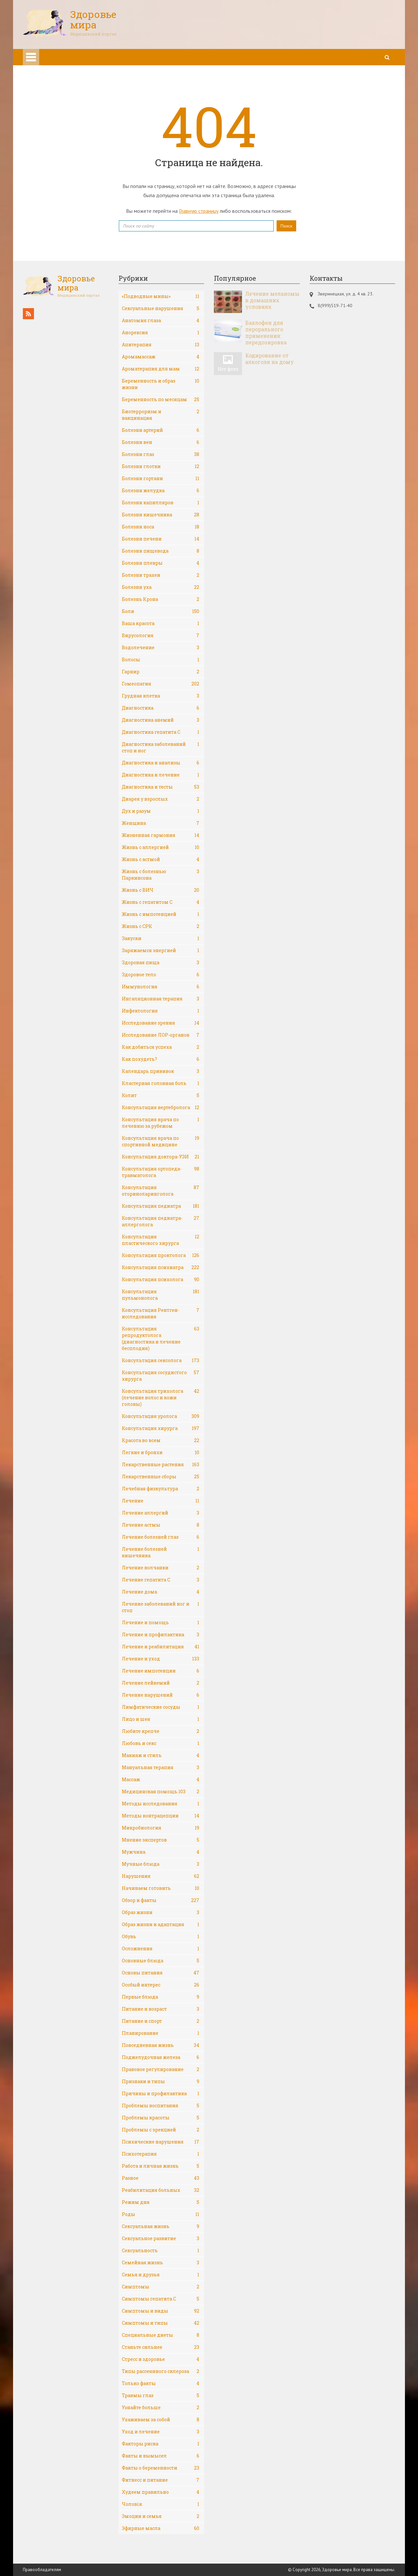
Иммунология (161, 986)
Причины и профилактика (161, 2093)
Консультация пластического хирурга (161, 1239)
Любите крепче (161, 1731)
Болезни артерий (161, 430)
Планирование (161, 2033)
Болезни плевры (161, 563)
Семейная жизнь (161, 2262)
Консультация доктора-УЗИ (161, 1157)
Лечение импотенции (161, 1671)
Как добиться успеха (161, 1047)
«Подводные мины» (161, 296)
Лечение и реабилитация (161, 1646)
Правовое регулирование (161, 2069)
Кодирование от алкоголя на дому (269, 358)
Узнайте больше (161, 2407)
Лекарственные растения (161, 1464)
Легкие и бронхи (161, 1452)
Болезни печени (161, 539)
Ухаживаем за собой (161, 2419)
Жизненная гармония (161, 835)
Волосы (161, 659)
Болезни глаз (161, 454)
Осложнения (161, 1948)
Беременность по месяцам (161, 399)
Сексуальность (161, 2250)
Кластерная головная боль (161, 1083)
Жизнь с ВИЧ (161, 890)
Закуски (161, 938)
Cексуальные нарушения (161, 308)
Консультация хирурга (161, 1428)
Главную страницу (198, 211)
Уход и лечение (161, 2431)
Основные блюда (161, 1960)
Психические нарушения (161, 2142)
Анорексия (161, 332)
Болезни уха (161, 587)
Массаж (161, 1779)
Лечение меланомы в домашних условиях (272, 300)
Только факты (161, 2383)
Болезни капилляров (161, 502)
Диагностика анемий (161, 720)
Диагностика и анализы (161, 763)
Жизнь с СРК (161, 926)
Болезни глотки (161, 466)
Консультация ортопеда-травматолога (161, 1172)
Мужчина (161, 1852)
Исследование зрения (161, 1023)
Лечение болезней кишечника (161, 1552)
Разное (161, 2178)
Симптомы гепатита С (161, 2299)
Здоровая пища (161, 962)
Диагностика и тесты (161, 787)
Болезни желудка (161, 490)
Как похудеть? (161, 1059)
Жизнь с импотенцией (161, 914)
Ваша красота (161, 623)
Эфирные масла (161, 2528)
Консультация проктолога (161, 1255)
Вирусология (161, 635)
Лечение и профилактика (161, 1634)
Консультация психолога (161, 1279)
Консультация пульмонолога (161, 1294)
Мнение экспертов (161, 1840)
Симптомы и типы (161, 2323)
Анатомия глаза (161, 320)
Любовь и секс (161, 1743)
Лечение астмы (161, 1525)
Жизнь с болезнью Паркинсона (161, 874)
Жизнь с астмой (161, 859)
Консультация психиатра (161, 1267)
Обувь (161, 1936)
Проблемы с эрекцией (161, 2130)
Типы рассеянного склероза (161, 2371)
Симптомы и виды (161, 2311)
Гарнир (161, 671)
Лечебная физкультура (161, 1488)
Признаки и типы (161, 2081)
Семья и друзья (161, 2274)
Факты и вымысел (161, 2456)
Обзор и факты (161, 1900)
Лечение (161, 1501)
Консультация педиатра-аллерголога (161, 1221)
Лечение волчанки (161, 1567)
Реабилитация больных (161, 2190)
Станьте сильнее (161, 2347)
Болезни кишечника (161, 514)
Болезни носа (161, 527)
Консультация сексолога (161, 1360)
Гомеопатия (161, 684)
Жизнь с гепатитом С (161, 902)
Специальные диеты (161, 2335)
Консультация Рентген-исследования (161, 1313)
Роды (161, 2214)
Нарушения (161, 1876)
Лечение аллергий (161, 1513)
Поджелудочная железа (161, 2057)
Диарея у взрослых (161, 799)
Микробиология (161, 1828)
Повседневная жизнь (161, 2045)
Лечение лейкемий (161, 1683)
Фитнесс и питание (161, 2480)
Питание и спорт (161, 2021)
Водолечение (161, 647)
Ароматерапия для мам (161, 369)
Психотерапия (161, 2154)
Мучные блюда (161, 1864)
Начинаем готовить (161, 1888)
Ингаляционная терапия (161, 999)
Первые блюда (161, 1997)
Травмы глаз (161, 2395)
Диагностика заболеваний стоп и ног (161, 747)
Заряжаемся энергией (161, 950)
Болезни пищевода (161, 551)
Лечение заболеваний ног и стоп (161, 1607)
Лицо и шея (161, 1719)
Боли (161, 611)
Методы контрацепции (161, 1816)
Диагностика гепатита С (161, 732)
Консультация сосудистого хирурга (161, 1375)
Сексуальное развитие (161, 2238)
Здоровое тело (161, 974)
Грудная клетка (161, 696)
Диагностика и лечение (161, 775)
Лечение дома (161, 1592)
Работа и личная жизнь (161, 2166)
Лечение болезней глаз (161, 1537)
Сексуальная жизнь (161, 2226)
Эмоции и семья (161, 2516)
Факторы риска (161, 2444)
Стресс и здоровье (161, 2359)
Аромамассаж (161, 356)
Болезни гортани (161, 478)
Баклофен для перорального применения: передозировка (266, 333)
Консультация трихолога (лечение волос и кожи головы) (161, 1397)
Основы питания (161, 1973)
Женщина (161, 823)
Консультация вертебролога (161, 1107)
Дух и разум (161, 811)
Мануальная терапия (161, 1767)
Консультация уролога (161, 1416)
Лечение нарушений (161, 1695)
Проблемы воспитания (161, 2105)
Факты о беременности (161, 2468)
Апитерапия (161, 344)
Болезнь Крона (161, 599)
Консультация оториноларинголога (161, 1190)
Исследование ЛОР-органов (161, 1035)
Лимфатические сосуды (161, 1707)
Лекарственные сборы (161, 1476)
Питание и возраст (161, 2009)
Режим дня (161, 2202)
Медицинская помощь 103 (161, 1791)
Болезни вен (161, 442)
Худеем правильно (161, 2492)
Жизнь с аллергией (161, 847)
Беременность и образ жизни (161, 384)
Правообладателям (42, 2569)
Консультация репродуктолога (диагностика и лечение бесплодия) (161, 1338)
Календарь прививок (161, 1071)
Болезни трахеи (161, 575)
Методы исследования (161, 1803)
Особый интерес (161, 1985)
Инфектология (161, 1011)
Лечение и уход (161, 1659)
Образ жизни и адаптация (161, 1924)
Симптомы (161, 2287)
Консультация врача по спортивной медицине (161, 1141)
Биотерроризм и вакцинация (161, 414)
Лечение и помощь (161, 1622)
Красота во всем (161, 1440)
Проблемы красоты (161, 2117)
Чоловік (161, 2504)
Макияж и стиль (161, 1755)
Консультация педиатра (161, 1206)
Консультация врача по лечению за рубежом (161, 1122)
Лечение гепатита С (161, 1580)
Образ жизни (161, 1912)
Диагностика (161, 708)
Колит (161, 1095)
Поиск (286, 226)
